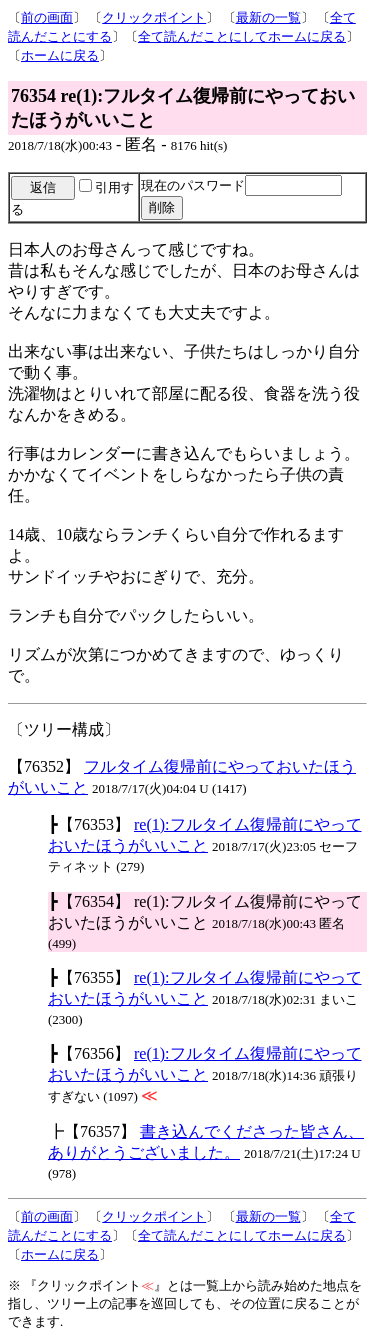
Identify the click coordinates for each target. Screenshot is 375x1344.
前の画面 (47, 17)
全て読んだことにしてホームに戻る (242, 36)
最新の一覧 (268, 17)
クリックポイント (154, 17)
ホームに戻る (60, 55)
